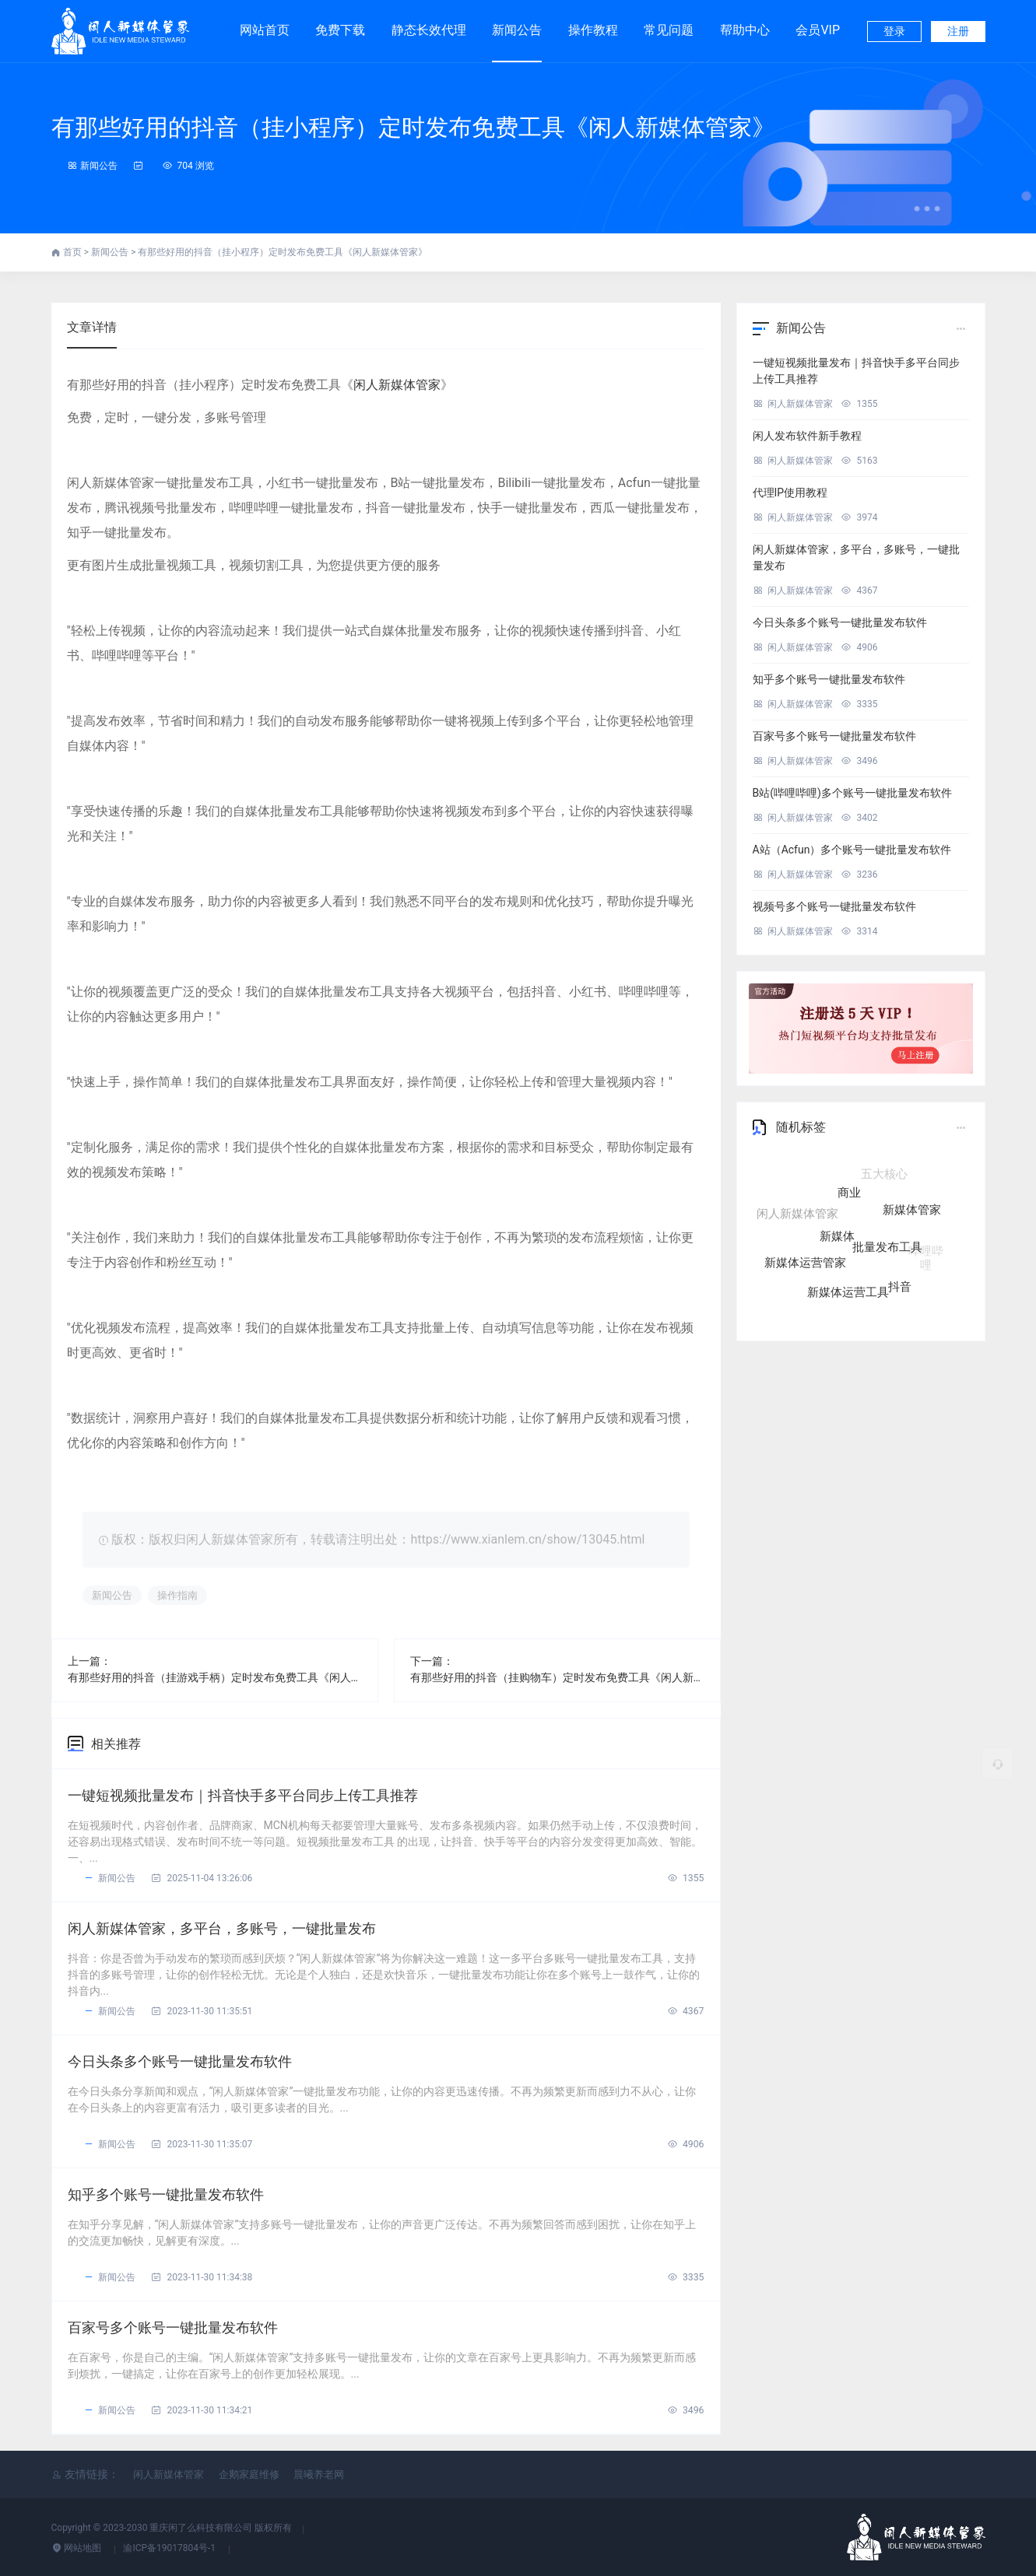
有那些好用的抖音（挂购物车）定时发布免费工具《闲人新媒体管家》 (557, 1677)
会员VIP (817, 23)
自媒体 (831, 1176)
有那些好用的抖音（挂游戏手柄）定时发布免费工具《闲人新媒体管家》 (215, 1677)
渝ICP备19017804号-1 (170, 2548)
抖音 (899, 1284)
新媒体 (837, 1242)
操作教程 (593, 30)
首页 (73, 252)
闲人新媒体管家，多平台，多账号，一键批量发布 (222, 1928)
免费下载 (340, 23)
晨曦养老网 (318, 2474)
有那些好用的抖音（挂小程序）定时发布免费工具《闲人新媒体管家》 (413, 127)
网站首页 (265, 30)
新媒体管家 (912, 1214)
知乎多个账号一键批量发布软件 (166, 2194)
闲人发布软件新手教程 (807, 435)
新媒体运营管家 (805, 1262)
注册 (958, 31)
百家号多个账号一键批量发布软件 (173, 2327)
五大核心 (884, 1176)
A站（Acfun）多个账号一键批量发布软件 (852, 849)
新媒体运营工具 (848, 1291)
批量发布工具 (887, 1252)
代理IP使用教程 (790, 492)
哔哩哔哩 (925, 1253)
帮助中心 (745, 30)
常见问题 (669, 30)
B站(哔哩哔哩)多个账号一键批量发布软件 (852, 793)
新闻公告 (517, 30)
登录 (894, 31)
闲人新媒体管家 (397, 384)
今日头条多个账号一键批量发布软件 (180, 2061)
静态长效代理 (429, 23)
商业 (849, 1199)
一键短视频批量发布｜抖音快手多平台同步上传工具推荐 (243, 1795)
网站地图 (77, 2548)
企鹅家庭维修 (249, 2474)
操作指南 (177, 1595)
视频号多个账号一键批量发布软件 (834, 906)
